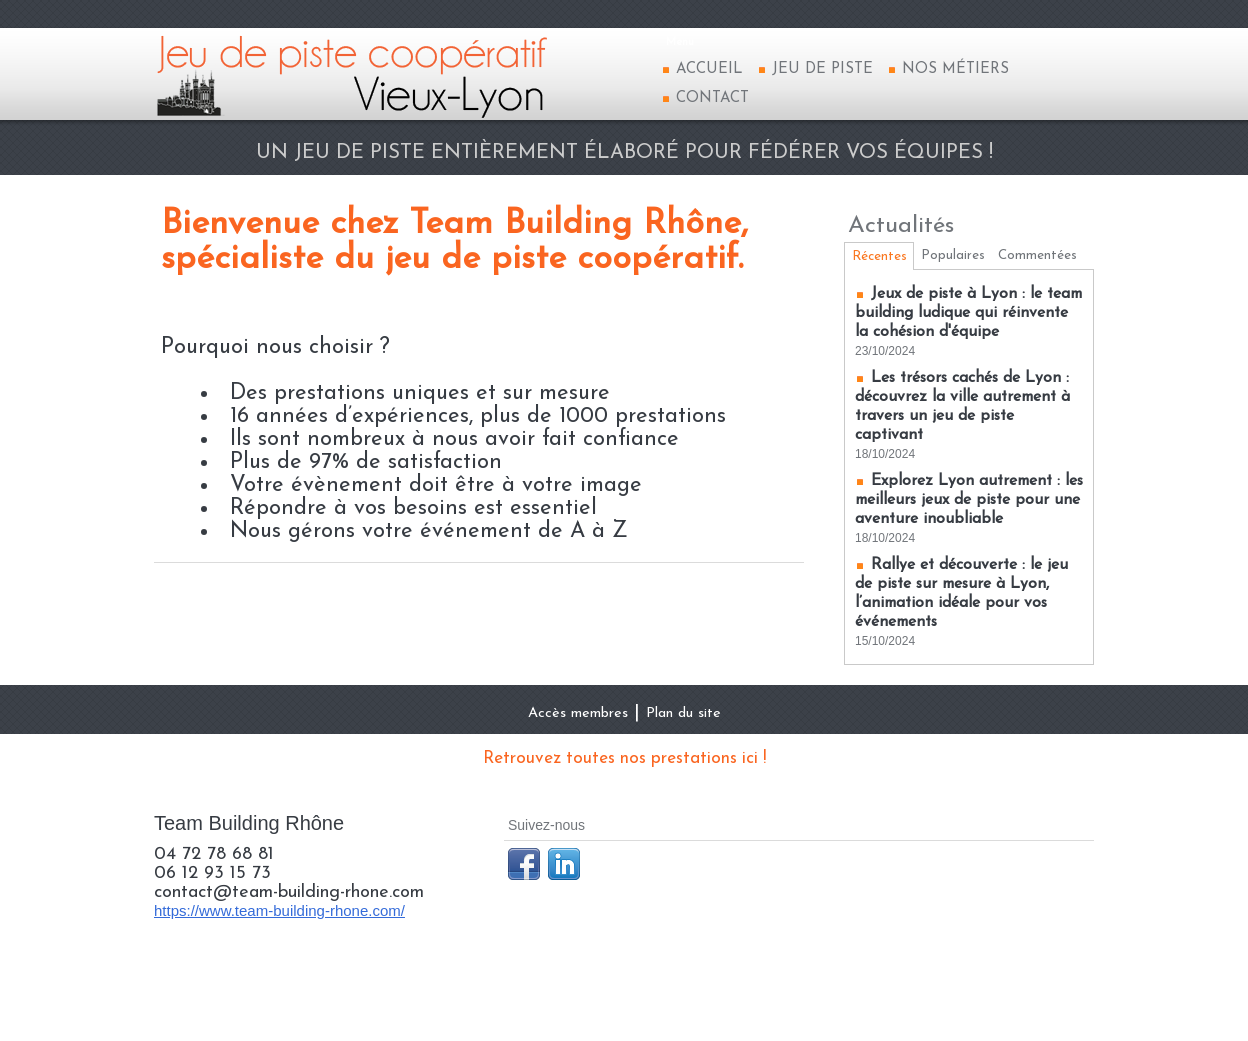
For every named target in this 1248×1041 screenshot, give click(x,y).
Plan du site (701, 787)
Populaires (966, 258)
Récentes (884, 259)
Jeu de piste (815, 69)
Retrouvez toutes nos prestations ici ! (624, 833)
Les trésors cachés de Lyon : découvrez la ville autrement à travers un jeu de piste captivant (962, 462)
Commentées (973, 290)
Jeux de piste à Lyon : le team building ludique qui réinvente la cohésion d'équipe (961, 359)
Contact (705, 98)
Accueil (702, 69)
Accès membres (563, 787)
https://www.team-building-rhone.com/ (279, 985)
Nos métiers (948, 69)
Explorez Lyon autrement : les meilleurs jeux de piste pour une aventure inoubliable (968, 565)
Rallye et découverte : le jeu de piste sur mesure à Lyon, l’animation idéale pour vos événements (961, 668)
